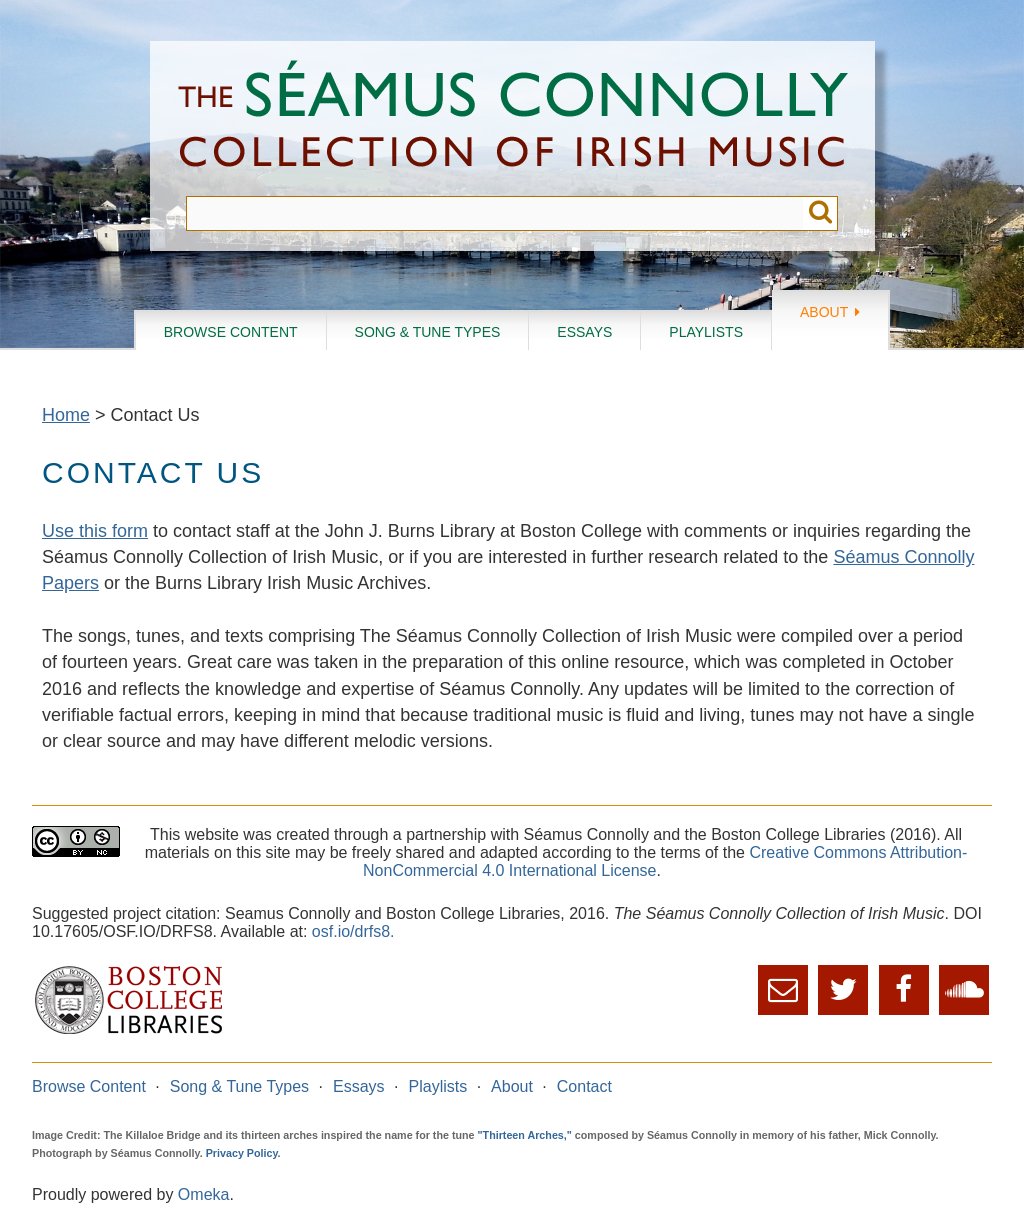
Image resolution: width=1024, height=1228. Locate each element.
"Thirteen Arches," (525, 1135)
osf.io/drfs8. (353, 931)
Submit (820, 213)
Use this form (95, 531)
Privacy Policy (242, 1153)
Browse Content (231, 332)
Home (66, 415)
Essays (584, 332)
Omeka (204, 1194)
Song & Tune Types (428, 332)
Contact (584, 1086)
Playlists (706, 332)
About (824, 312)
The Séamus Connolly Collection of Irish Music (513, 118)
